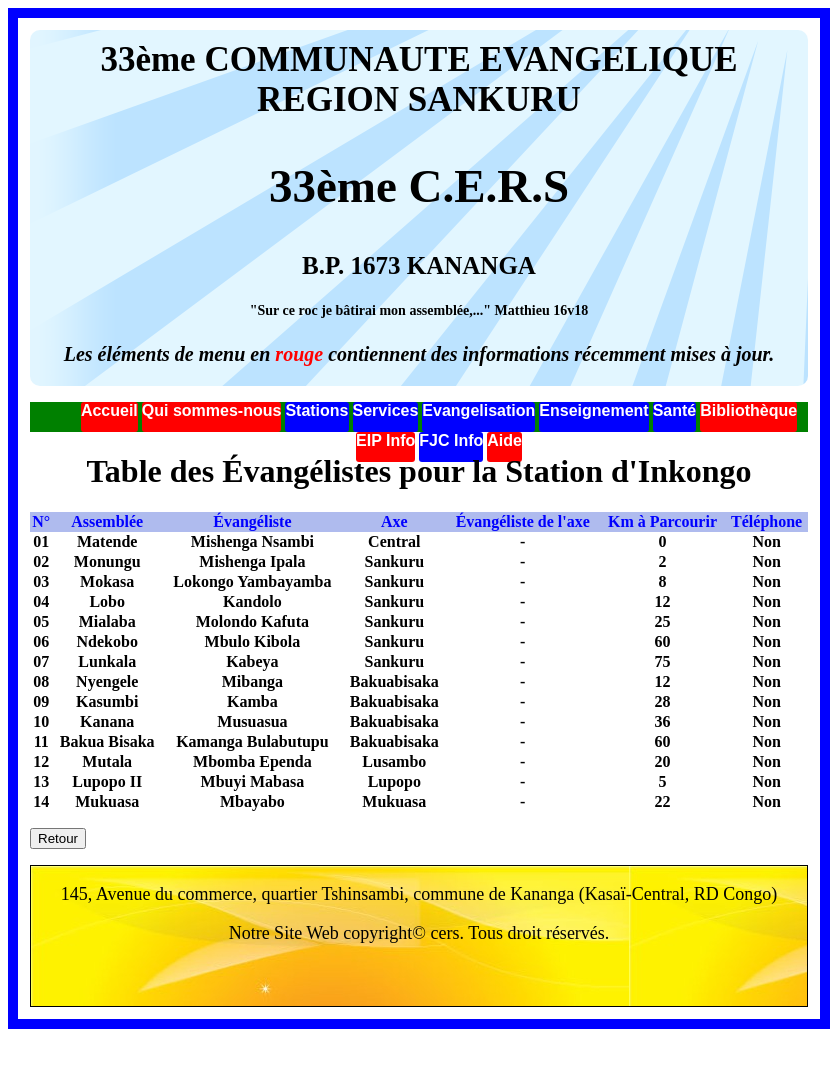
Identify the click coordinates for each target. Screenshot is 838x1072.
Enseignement (593, 410)
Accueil (109, 410)
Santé (675, 410)
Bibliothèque (748, 410)
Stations (316, 410)
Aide (504, 440)
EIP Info (385, 440)
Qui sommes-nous (212, 410)
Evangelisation (478, 410)
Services (386, 410)
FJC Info (451, 440)
